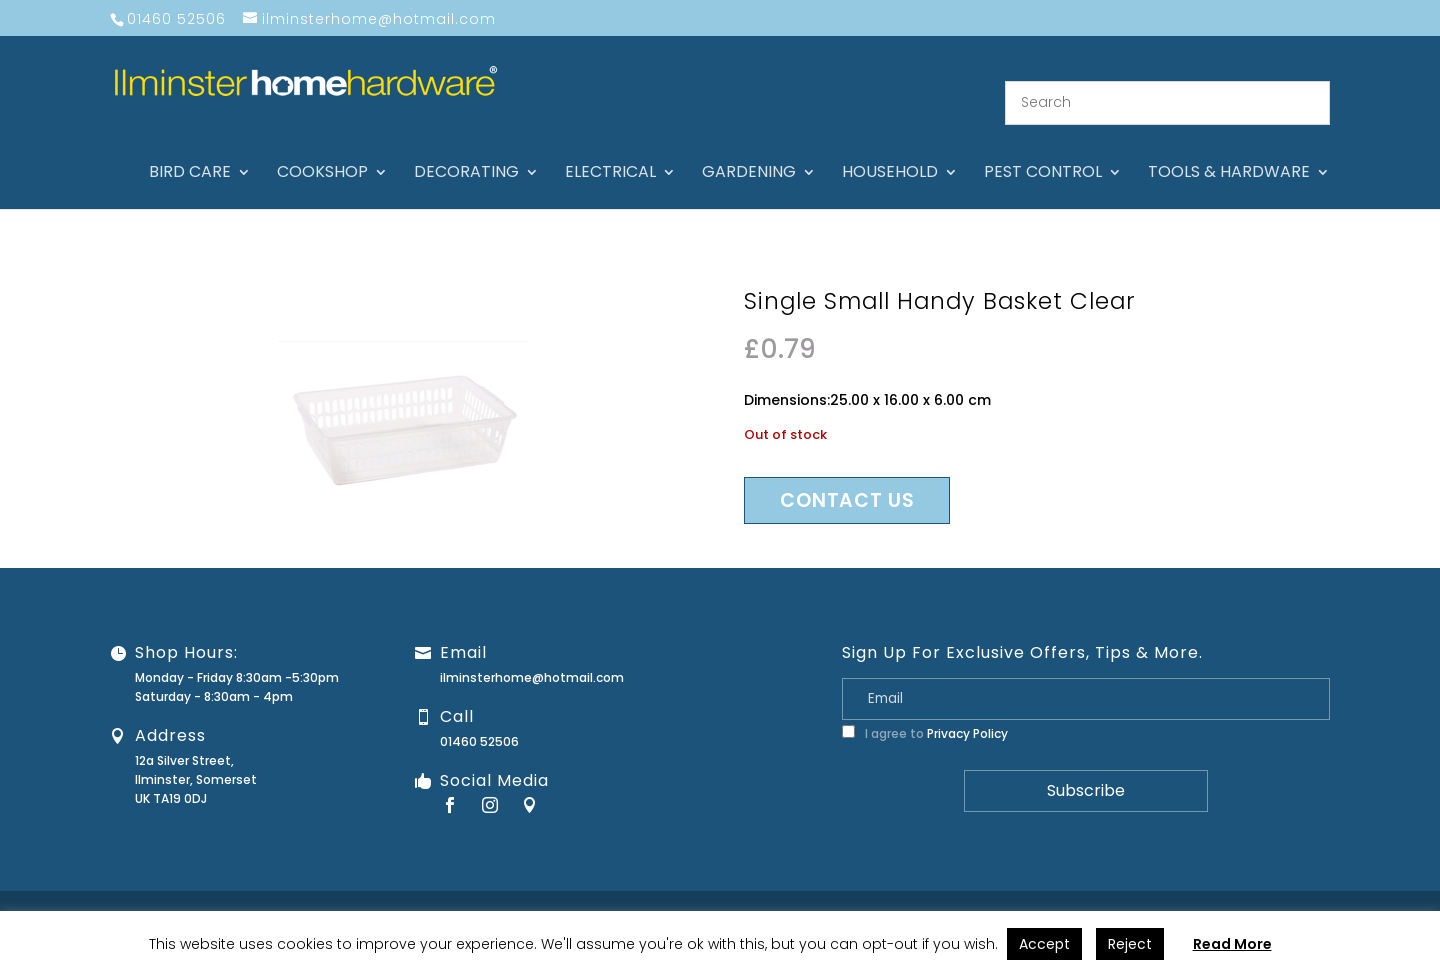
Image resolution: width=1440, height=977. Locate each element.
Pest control (1043, 150)
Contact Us (964, 893)
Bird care (190, 150)
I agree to (925, 709)
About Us (886, 893)
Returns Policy (1141, 893)
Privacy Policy (967, 709)
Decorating (466, 150)
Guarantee (1049, 893)
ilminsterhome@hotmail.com (532, 653)
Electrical (610, 150)
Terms (1315, 893)
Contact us (847, 476)
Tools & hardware (1229, 150)
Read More (1232, 944)
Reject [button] (1130, 944)
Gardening (749, 150)
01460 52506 (479, 717)
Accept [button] (1044, 944)
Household (890, 150)
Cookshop (322, 150)
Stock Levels (1387, 893)
